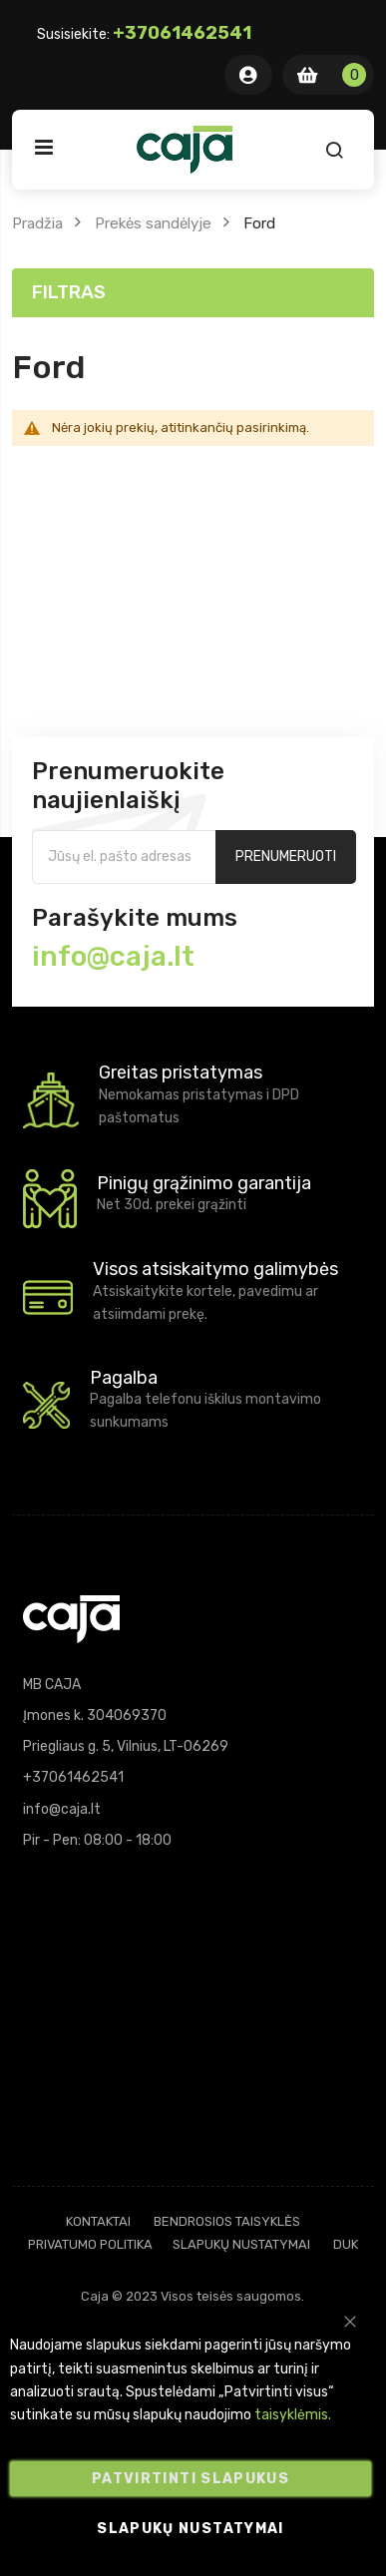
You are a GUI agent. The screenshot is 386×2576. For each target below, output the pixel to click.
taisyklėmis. (292, 2414)
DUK (345, 2244)
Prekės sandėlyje (153, 223)
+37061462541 (182, 33)
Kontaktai (98, 2221)
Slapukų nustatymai (241, 2244)
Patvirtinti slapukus (190, 2478)
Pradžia (37, 223)
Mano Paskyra (248, 75)
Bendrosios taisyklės (227, 2221)
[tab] (193, 292)
